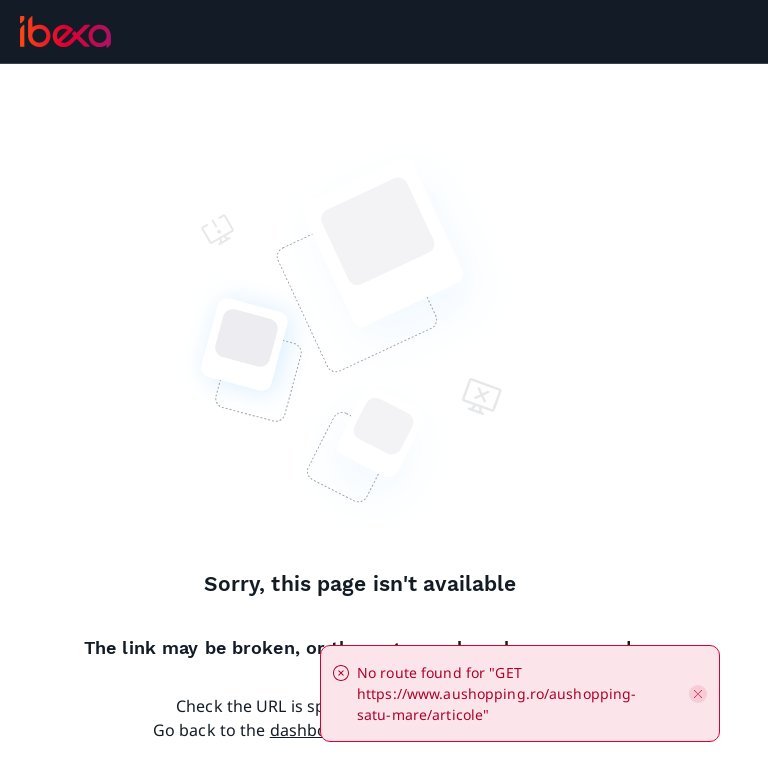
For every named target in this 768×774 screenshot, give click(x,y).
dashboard (312, 730)
